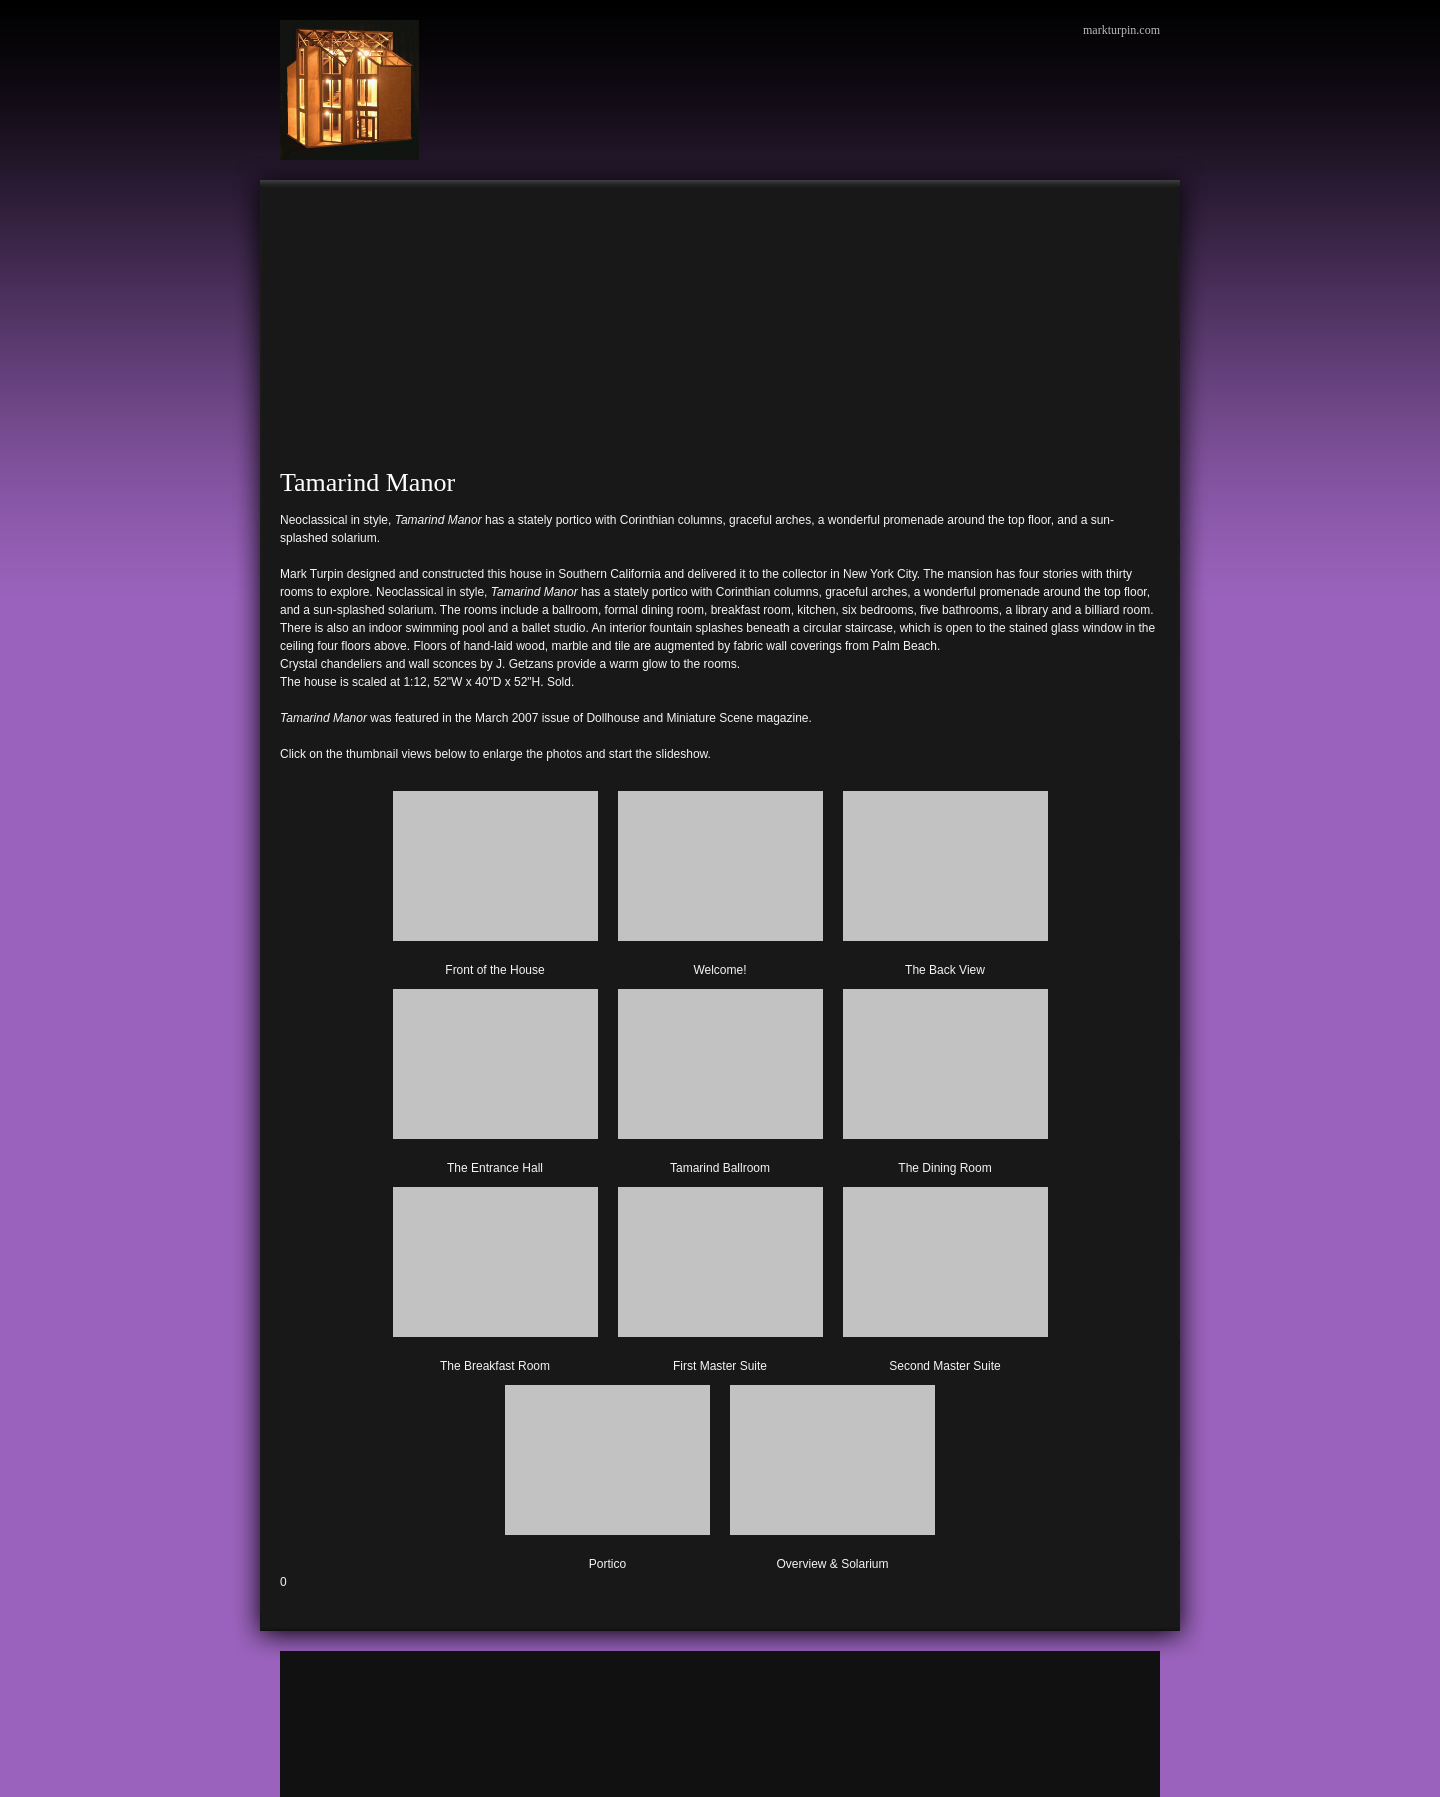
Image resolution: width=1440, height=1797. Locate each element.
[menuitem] (300, 210)
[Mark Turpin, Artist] (349, 90)
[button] (495, 880)
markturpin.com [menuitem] (1121, 30)
